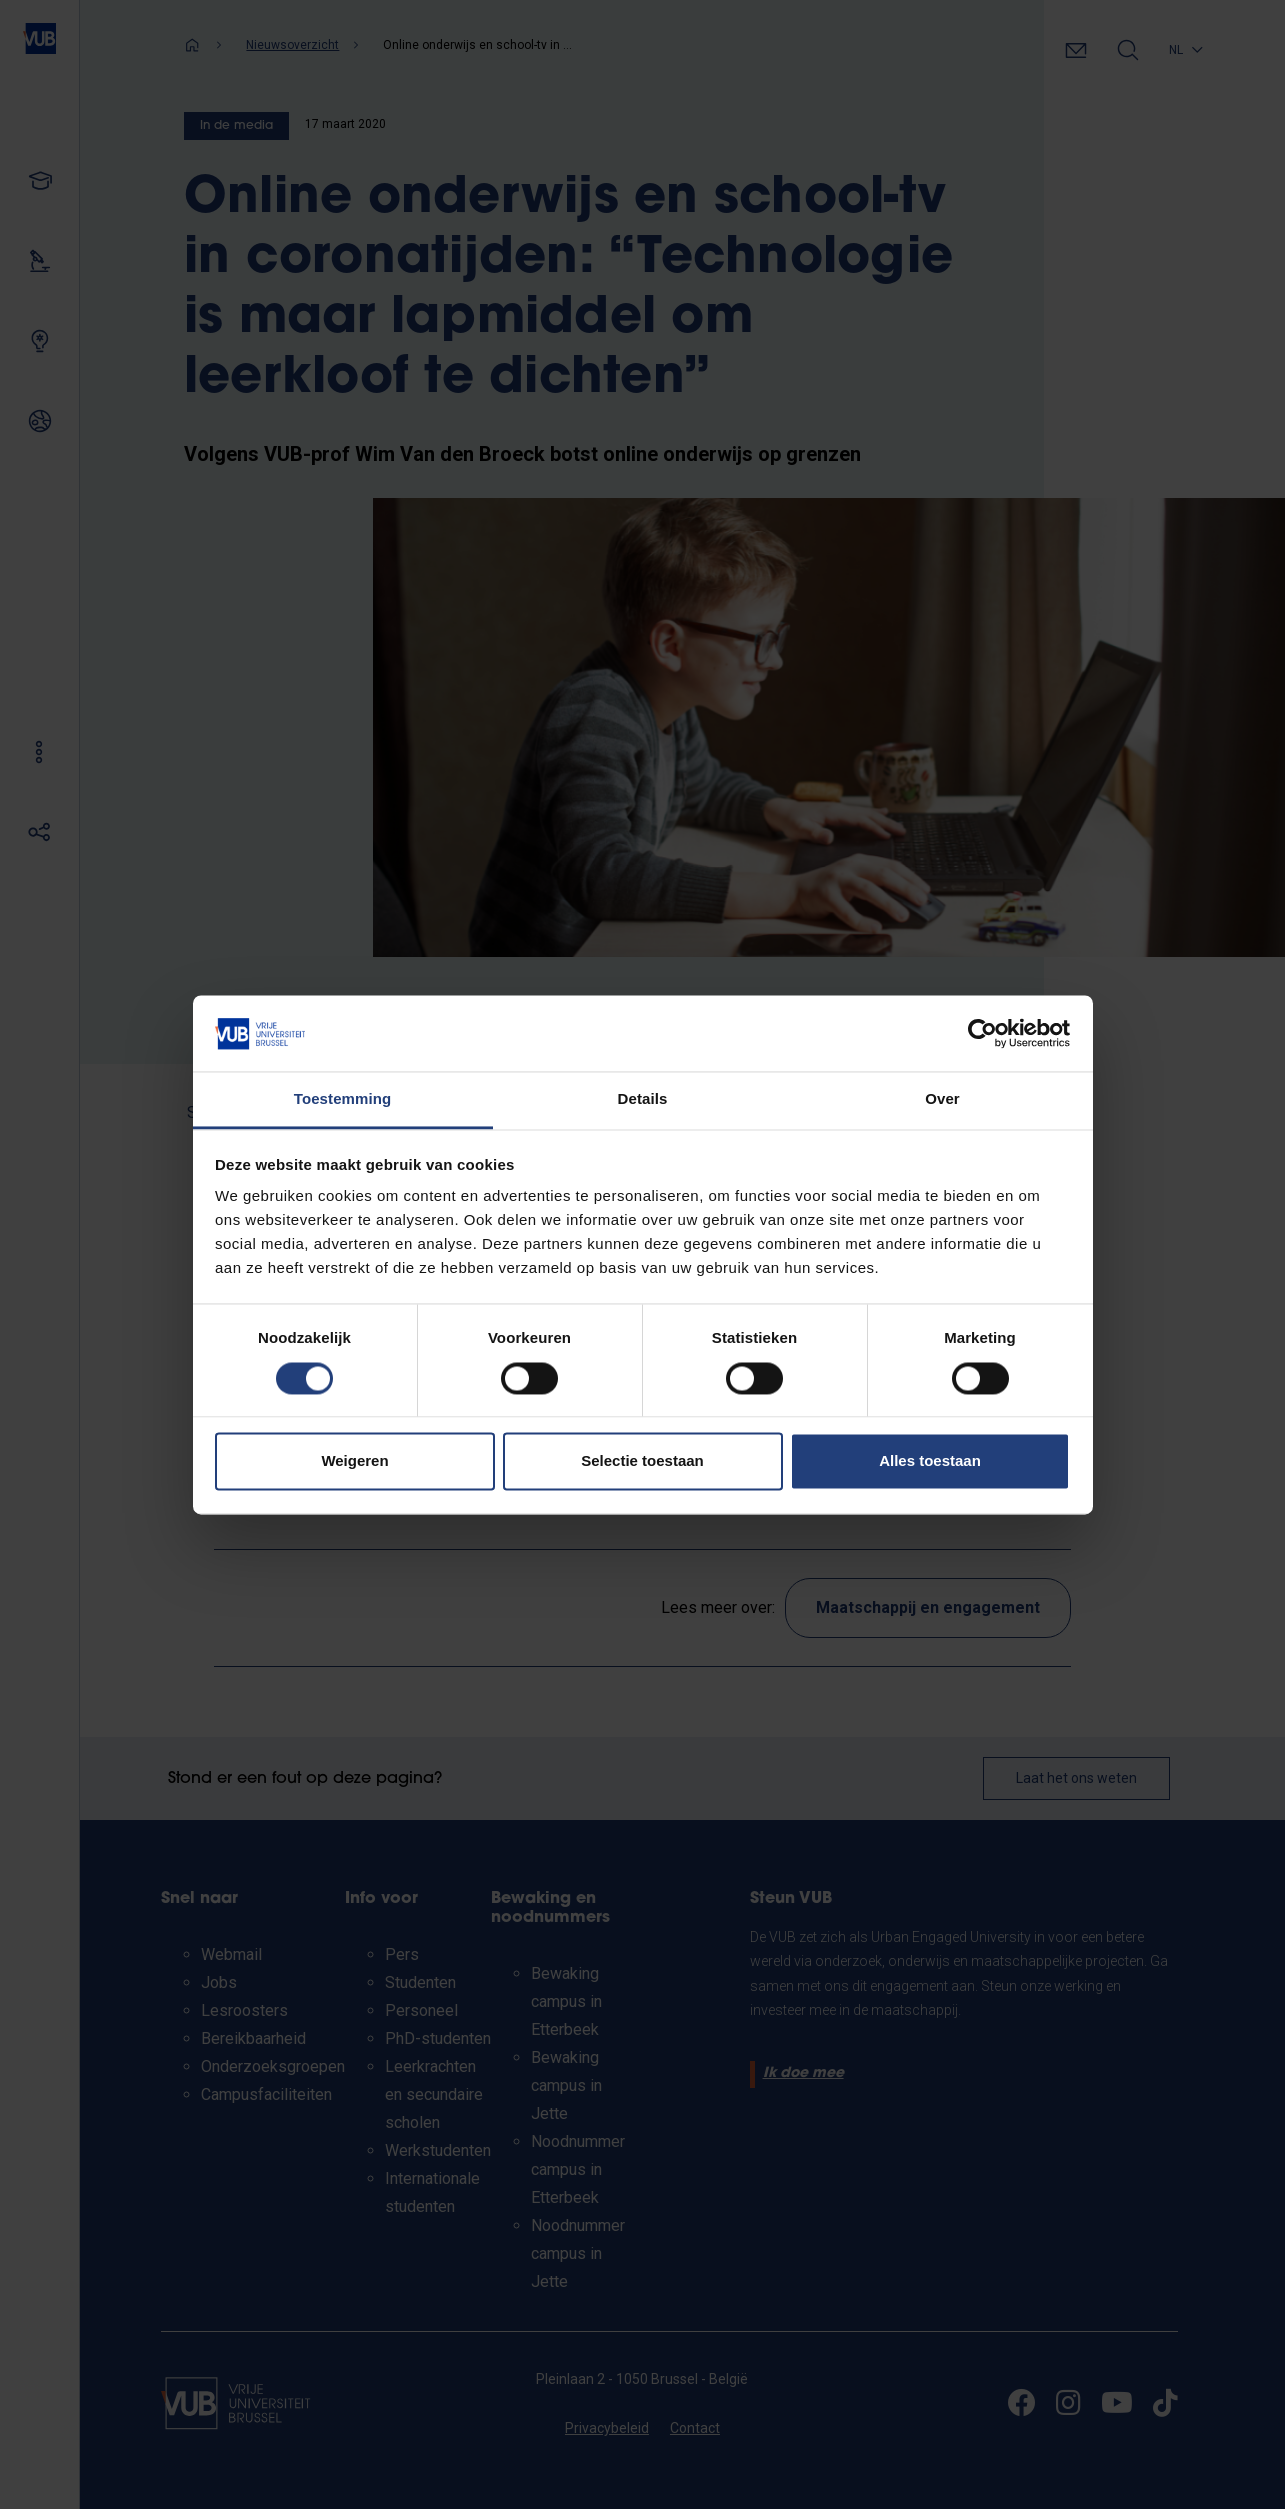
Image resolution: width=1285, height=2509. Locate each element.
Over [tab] (942, 1099)
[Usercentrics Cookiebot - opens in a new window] (982, 1033)
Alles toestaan (930, 1461)
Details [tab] (643, 1099)
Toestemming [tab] (343, 1099)
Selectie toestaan (642, 1461)
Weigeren (354, 1461)
